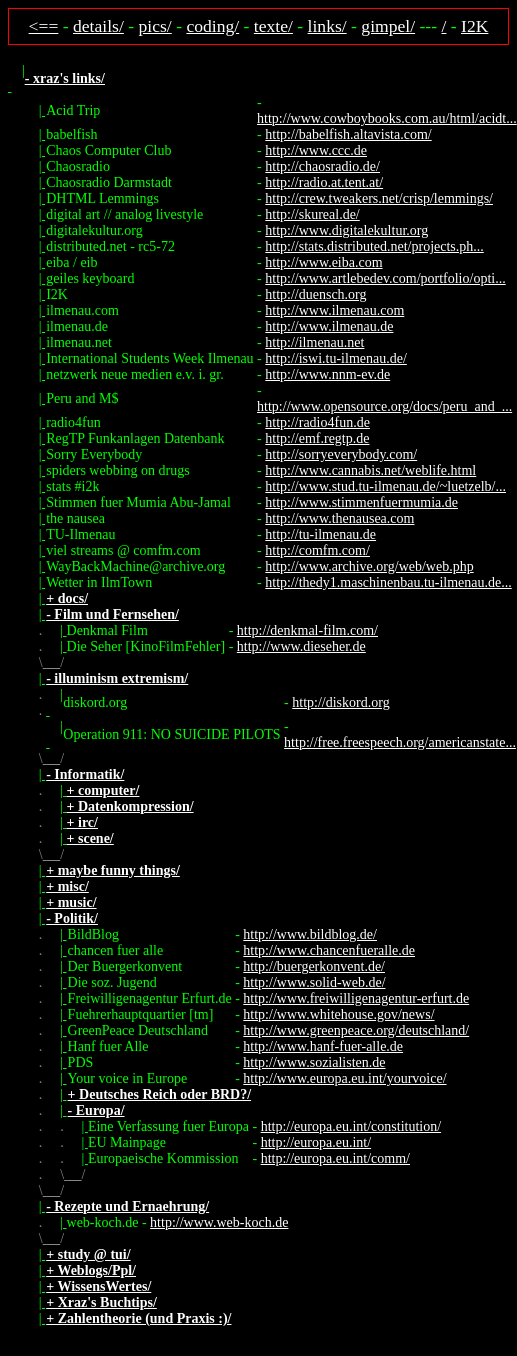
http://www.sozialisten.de (314, 1062)
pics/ (155, 26)
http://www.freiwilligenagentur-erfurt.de (356, 998)
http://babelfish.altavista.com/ (348, 134)
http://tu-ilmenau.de (320, 534)
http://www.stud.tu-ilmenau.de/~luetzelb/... (385, 486)
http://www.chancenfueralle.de (329, 950)
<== (44, 26)
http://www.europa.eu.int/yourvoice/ (344, 1078)
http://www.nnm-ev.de (327, 374)
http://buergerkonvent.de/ (314, 966)
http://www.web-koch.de (219, 1222)
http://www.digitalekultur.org (346, 230)
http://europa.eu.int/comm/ (335, 1158)
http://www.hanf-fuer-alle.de (323, 1046)
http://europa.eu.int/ (316, 1142)
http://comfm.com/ (317, 550)
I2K (474, 26)
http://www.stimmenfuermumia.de (361, 502)
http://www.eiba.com (323, 262)
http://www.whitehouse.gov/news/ (338, 1014)
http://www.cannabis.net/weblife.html (370, 470)
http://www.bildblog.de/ (310, 934)
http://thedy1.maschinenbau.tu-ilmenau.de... (388, 582)
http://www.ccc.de (316, 150)
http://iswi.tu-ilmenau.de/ (336, 358)
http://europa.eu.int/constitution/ (351, 1126)
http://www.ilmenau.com (334, 310)
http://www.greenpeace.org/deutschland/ (356, 1030)
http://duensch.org (315, 294)
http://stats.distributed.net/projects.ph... (374, 246)
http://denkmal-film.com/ (307, 630)
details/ (98, 26)
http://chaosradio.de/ (322, 166)
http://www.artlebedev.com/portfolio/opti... (385, 278)
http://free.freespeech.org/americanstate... (400, 742)
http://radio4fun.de (317, 422)
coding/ (212, 26)
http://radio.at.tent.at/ (324, 182)
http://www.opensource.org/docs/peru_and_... (384, 406)
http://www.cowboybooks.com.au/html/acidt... (387, 118)
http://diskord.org (340, 702)
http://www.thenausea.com (339, 518)
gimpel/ (388, 26)
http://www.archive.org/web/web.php (369, 566)
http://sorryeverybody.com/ (341, 454)
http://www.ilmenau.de (329, 326)
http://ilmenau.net (314, 342)
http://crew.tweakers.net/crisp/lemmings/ (379, 198)
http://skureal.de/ (312, 214)
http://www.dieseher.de (301, 646)
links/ (327, 26)
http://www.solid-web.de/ (314, 982)
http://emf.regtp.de (317, 438)
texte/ (273, 26)
